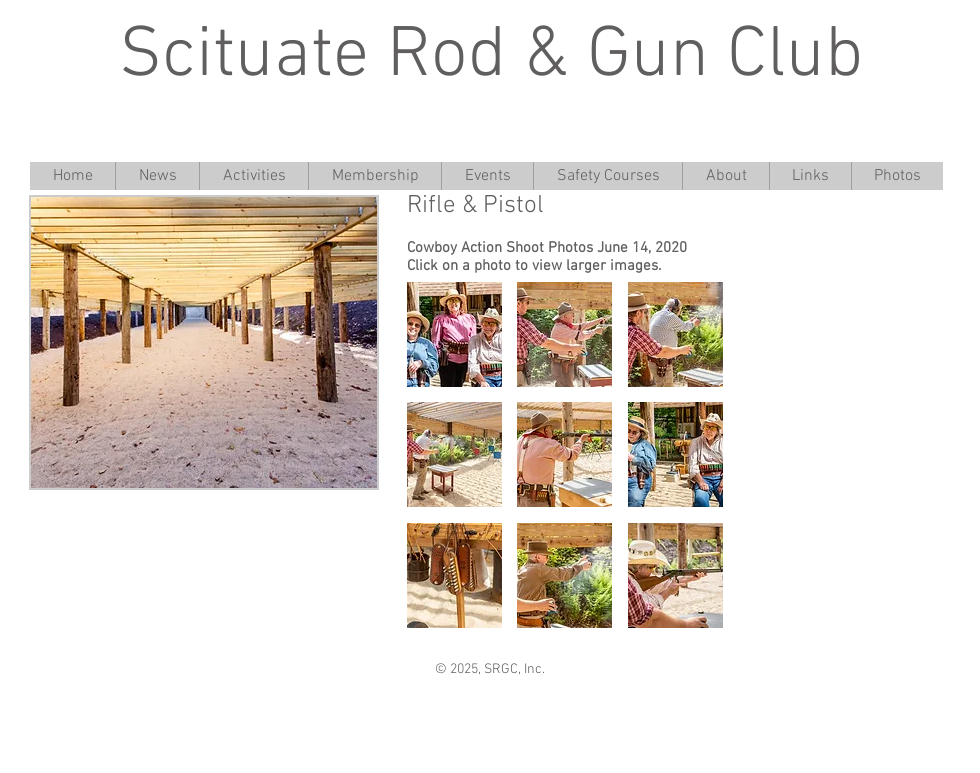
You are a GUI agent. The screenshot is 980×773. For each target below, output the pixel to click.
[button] (454, 334)
